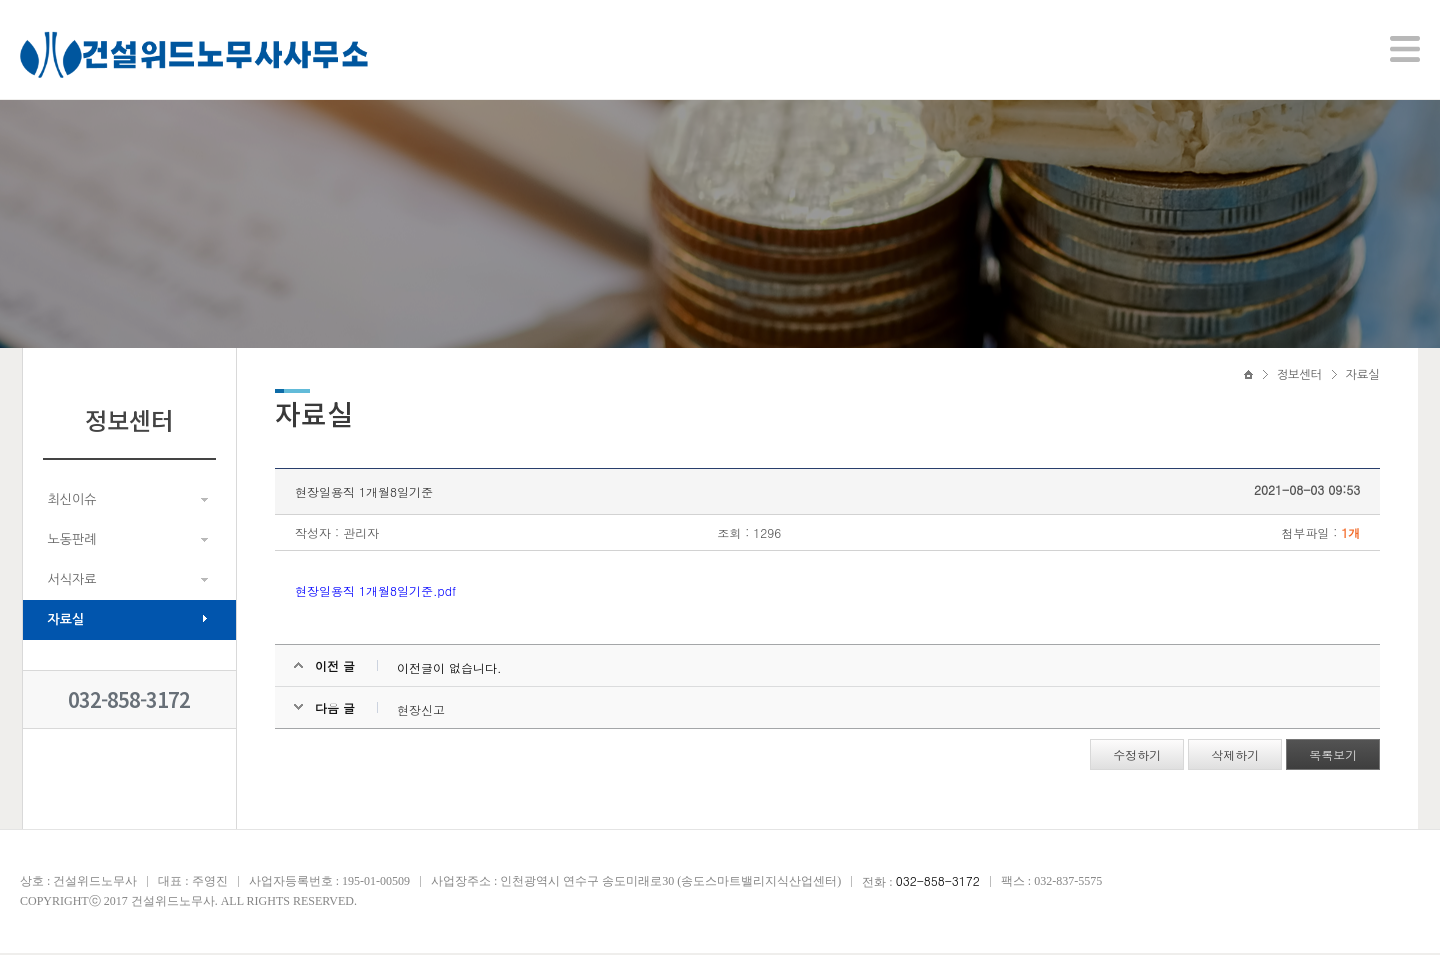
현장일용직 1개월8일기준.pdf (376, 593)
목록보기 (1333, 757)
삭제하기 (1235, 757)
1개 (1350, 535)
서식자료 (72, 581)
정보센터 (1299, 377)
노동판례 (72, 541)
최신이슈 (72, 501)
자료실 (66, 621)
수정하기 (1137, 757)
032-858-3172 (129, 701)
